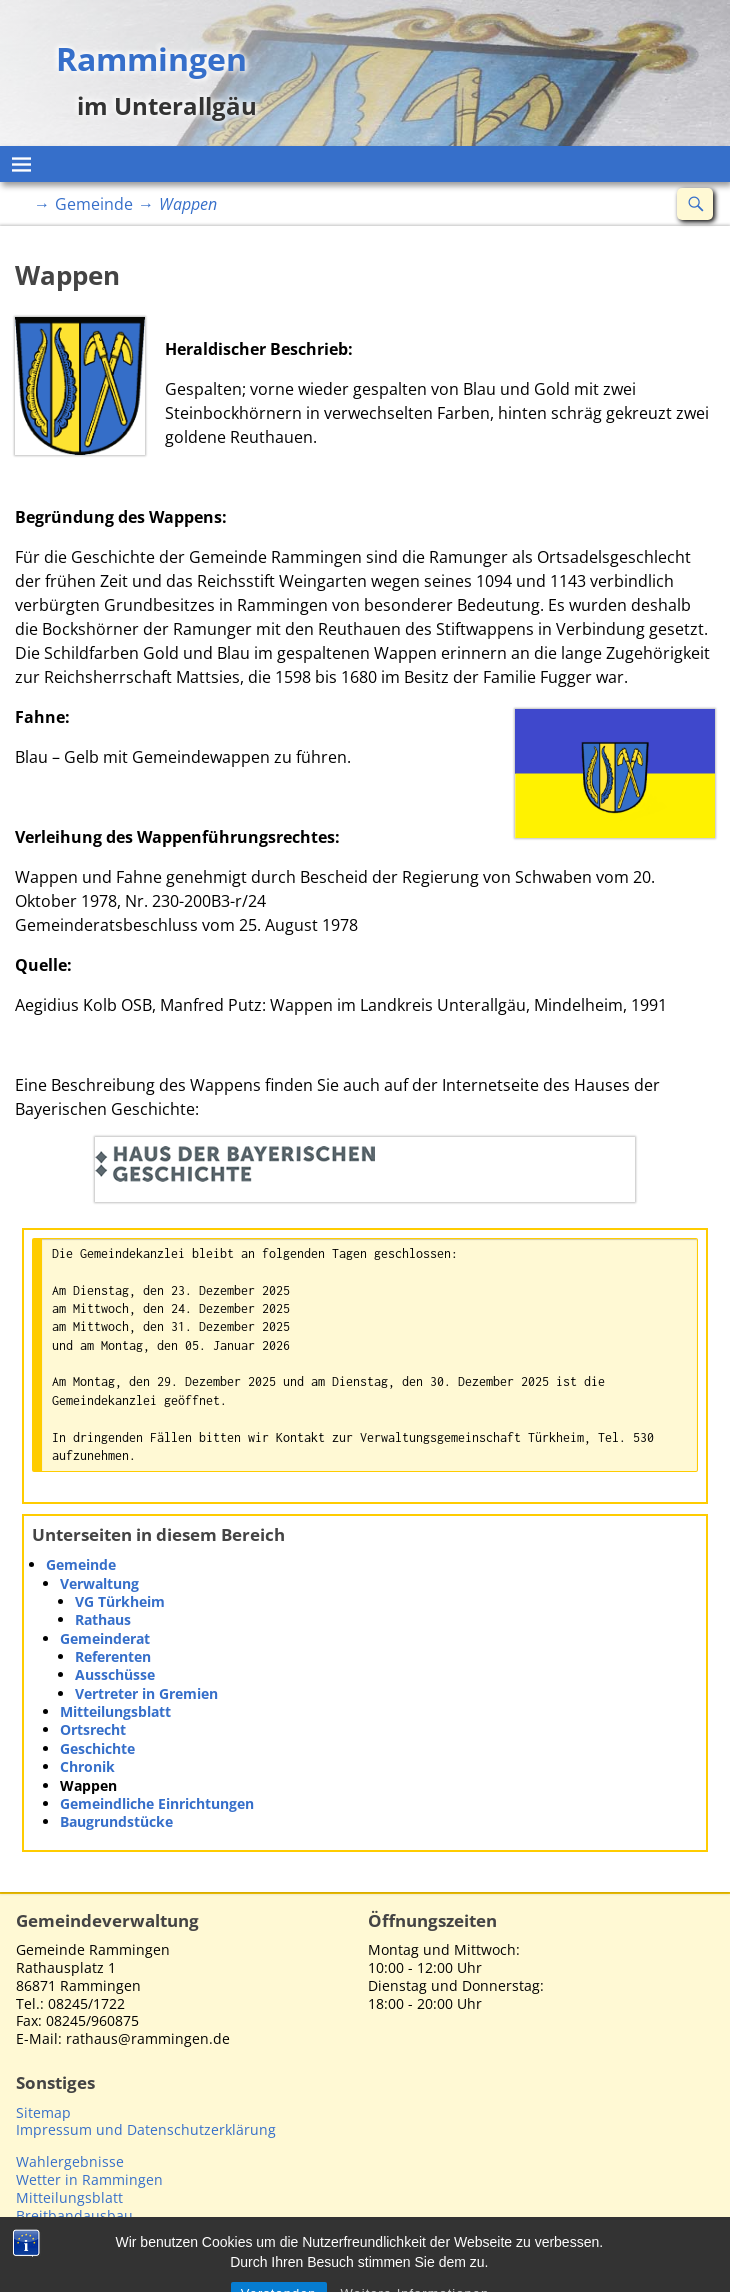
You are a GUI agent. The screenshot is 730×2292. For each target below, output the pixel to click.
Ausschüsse (115, 1674)
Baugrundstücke (116, 1821)
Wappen (88, 1785)
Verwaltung (99, 1583)
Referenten (113, 1656)
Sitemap (43, 2112)
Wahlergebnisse (70, 2161)
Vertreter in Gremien (146, 1693)
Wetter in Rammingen (89, 2179)
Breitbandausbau (74, 2215)
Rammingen (151, 57)
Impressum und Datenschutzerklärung (146, 2129)
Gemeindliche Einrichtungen (157, 1803)
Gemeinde (94, 204)
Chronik (87, 1766)
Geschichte (97, 1748)
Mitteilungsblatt (115, 1711)
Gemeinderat (105, 1638)
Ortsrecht (93, 1729)
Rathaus (103, 1619)
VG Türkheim (120, 1601)
